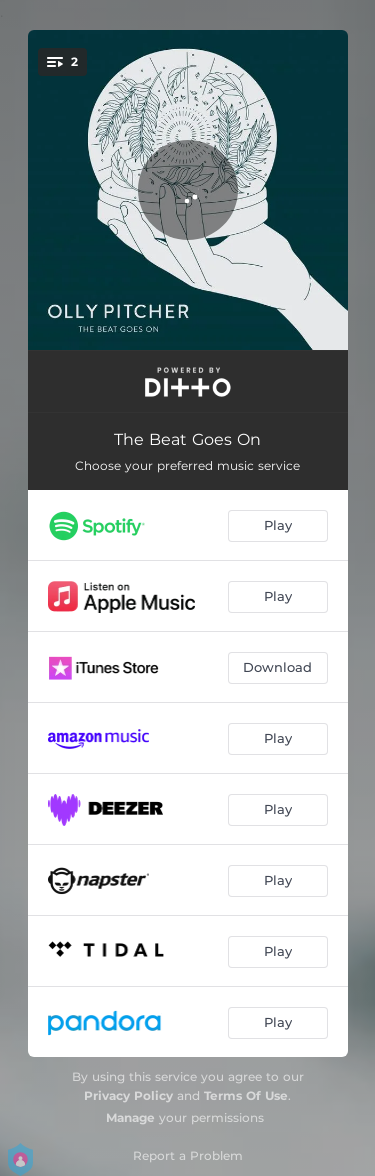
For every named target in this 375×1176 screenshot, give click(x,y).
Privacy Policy (128, 1095)
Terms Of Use (246, 1095)
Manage (130, 1117)
